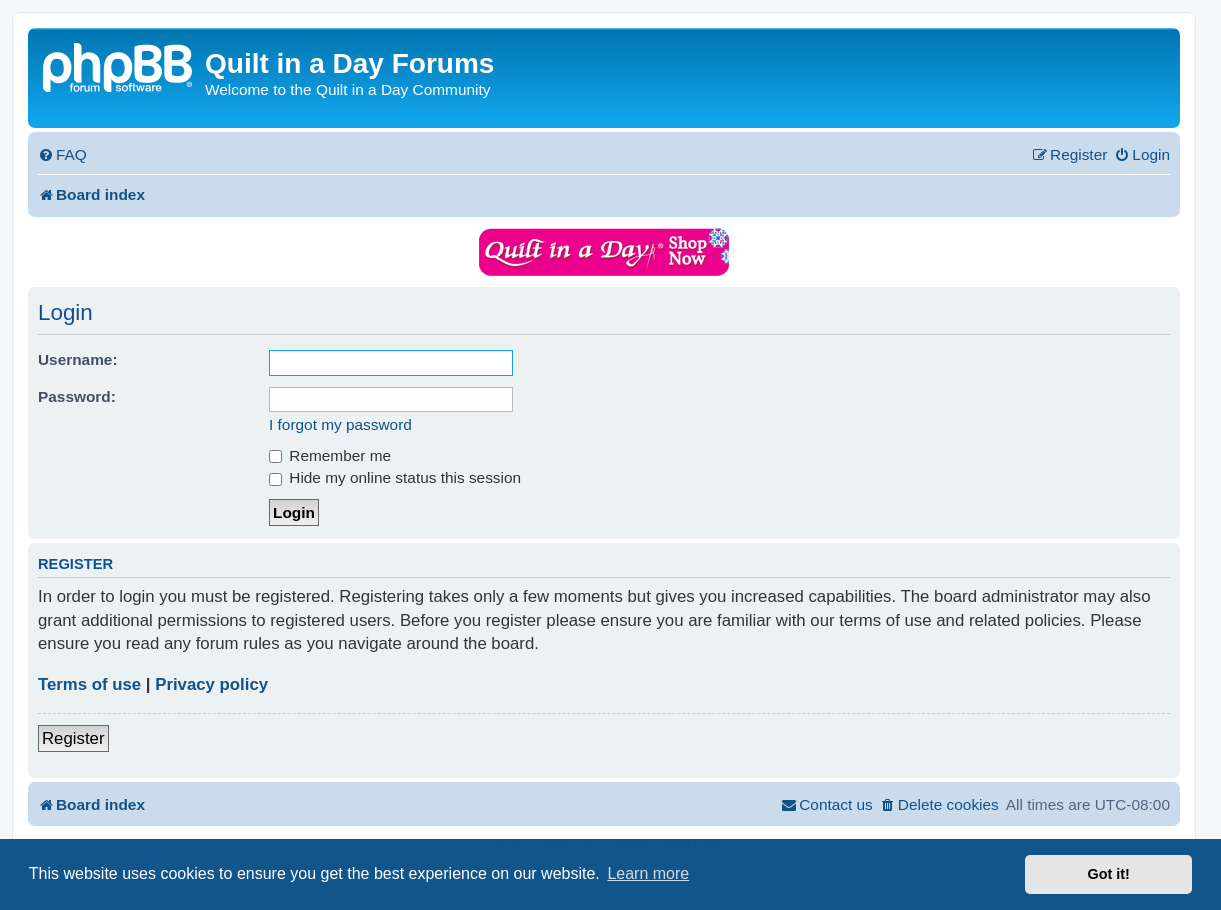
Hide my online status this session (395, 477)
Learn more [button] (648, 873)
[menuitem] (62, 155)
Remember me (330, 455)
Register (73, 738)
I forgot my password (340, 424)
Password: (77, 396)
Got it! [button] (1109, 874)
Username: (78, 359)
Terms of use (89, 684)
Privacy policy (211, 684)
